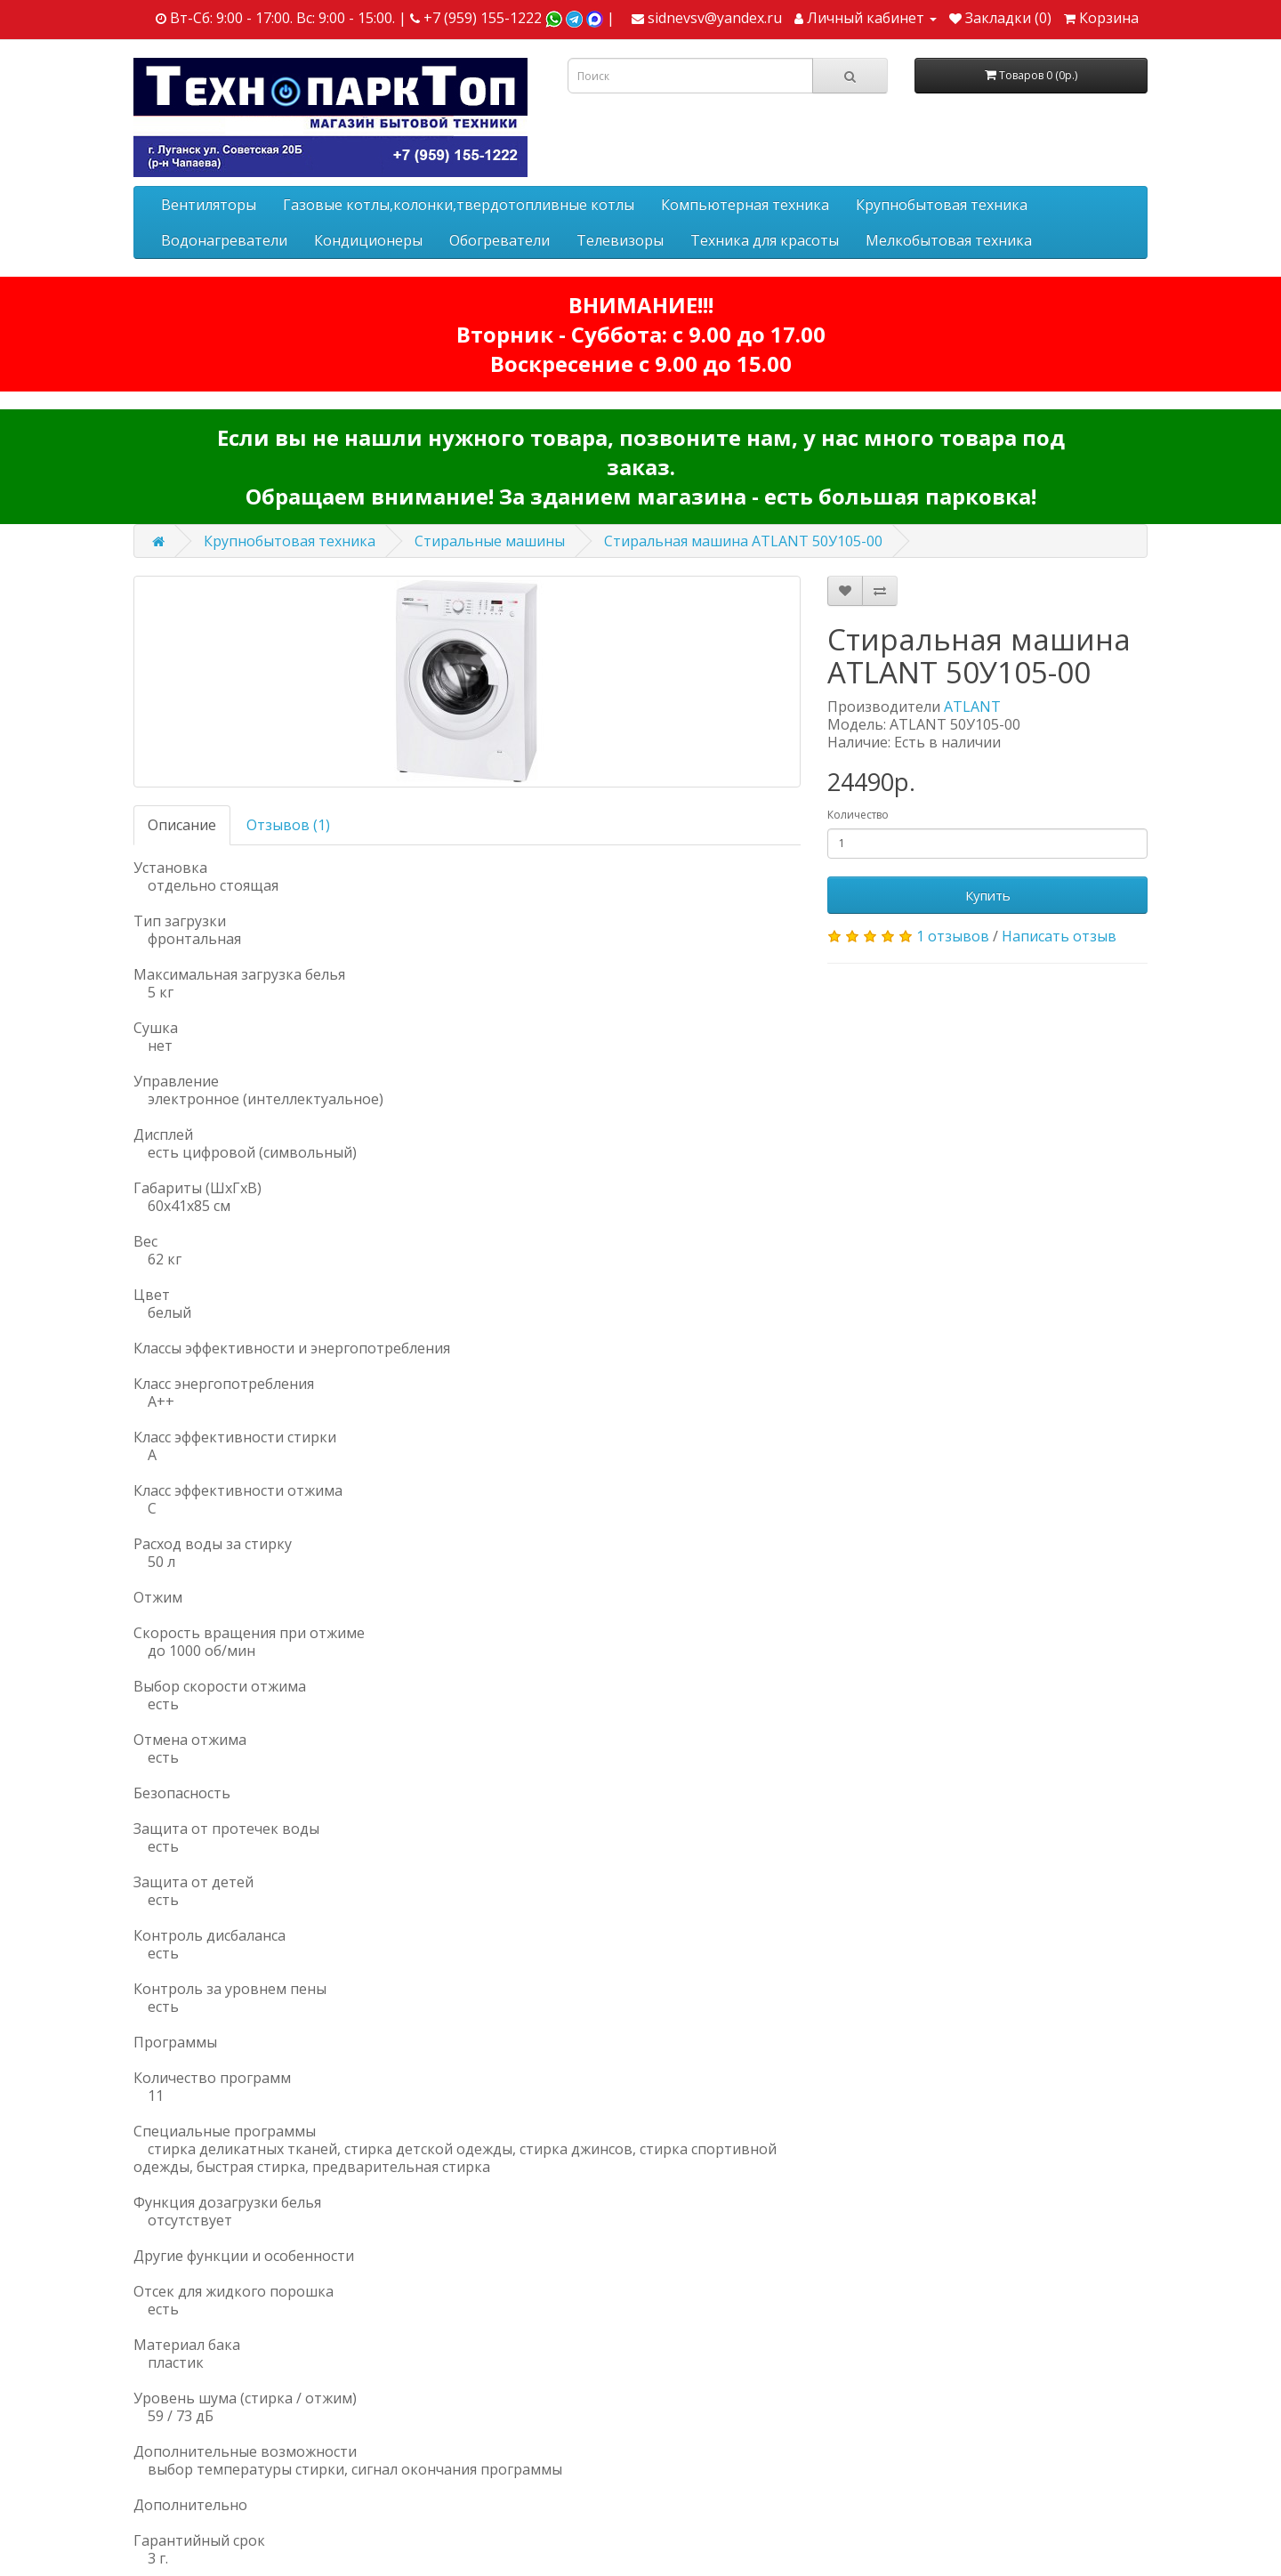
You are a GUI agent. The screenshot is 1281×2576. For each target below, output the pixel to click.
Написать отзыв (1059, 936)
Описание (182, 825)
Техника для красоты (764, 240)
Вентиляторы (208, 204)
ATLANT (972, 706)
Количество (858, 814)
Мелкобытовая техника (949, 240)
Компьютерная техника (745, 204)
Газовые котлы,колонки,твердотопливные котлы (458, 204)
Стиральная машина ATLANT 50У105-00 (743, 541)
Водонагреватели (224, 240)
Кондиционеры (368, 240)
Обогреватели (499, 240)
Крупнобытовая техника (941, 204)
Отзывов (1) (288, 825)
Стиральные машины (490, 541)
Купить (988, 895)
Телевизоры (620, 240)
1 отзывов (952, 936)
